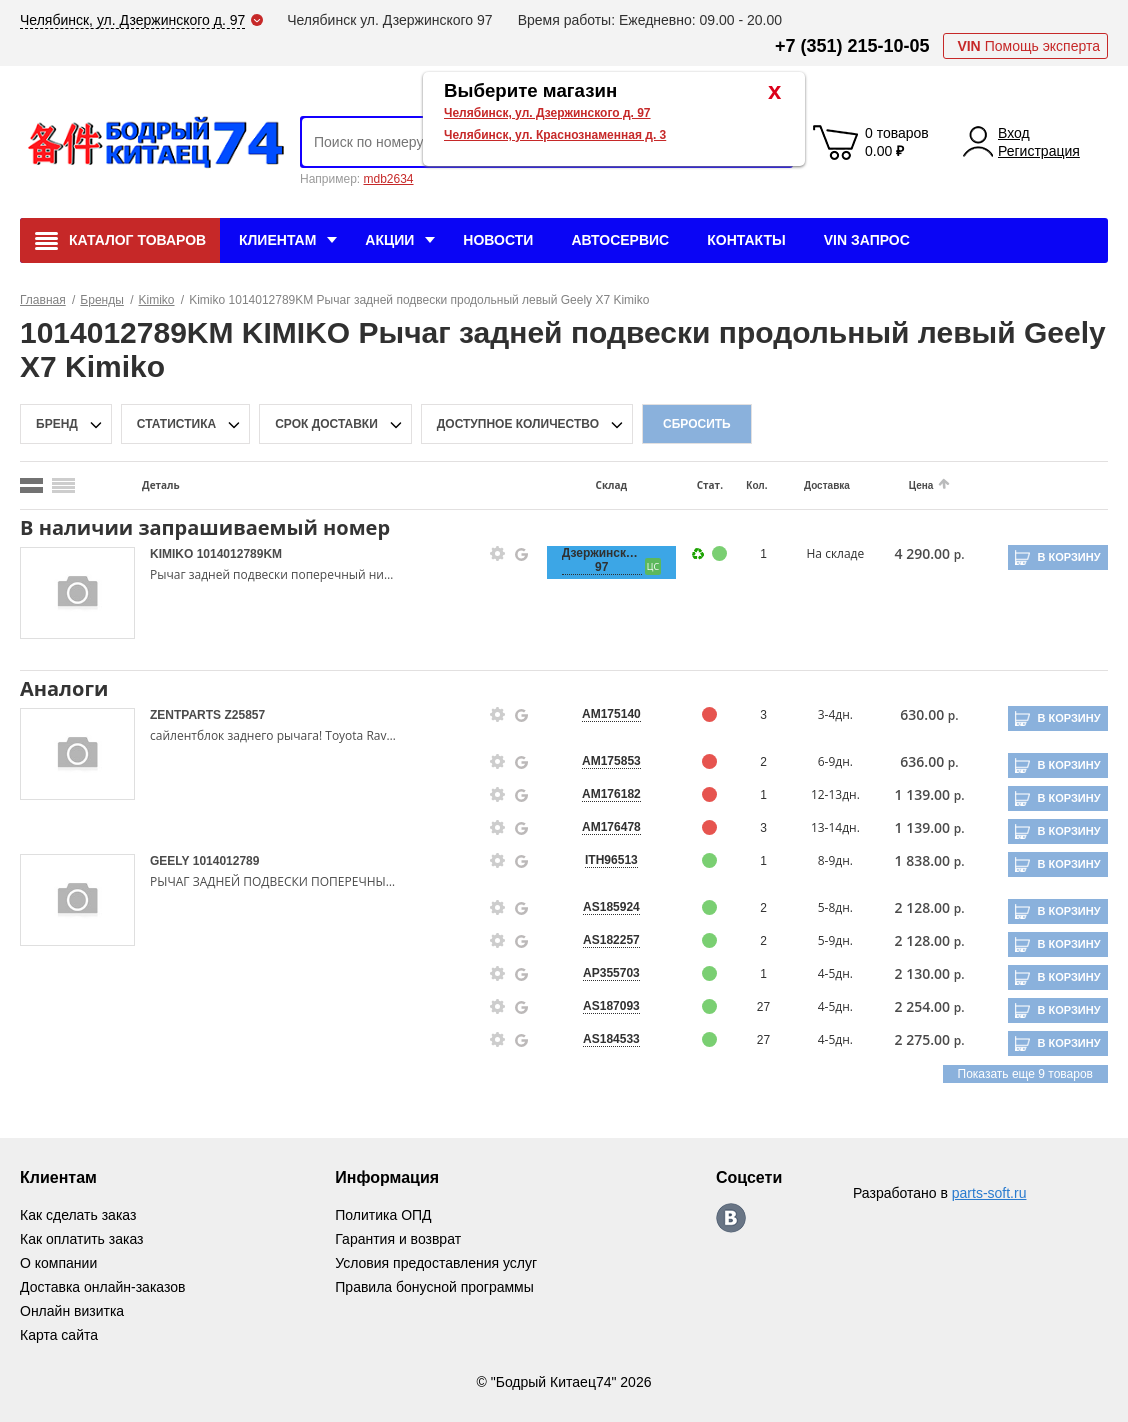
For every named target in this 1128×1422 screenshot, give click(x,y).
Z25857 (244, 715)
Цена (921, 485)
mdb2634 (388, 179)
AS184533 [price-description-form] (611, 1039)
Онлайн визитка (72, 1311)
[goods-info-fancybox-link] (498, 554)
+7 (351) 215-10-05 (852, 46)
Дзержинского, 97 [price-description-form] (602, 560)
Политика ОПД (383, 1215)
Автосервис (620, 240)
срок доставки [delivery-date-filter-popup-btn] (326, 424)
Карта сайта (59, 1335)
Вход (1014, 133)
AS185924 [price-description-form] (611, 907)
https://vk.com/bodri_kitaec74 (731, 1218)
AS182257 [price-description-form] (611, 940)
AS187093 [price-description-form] (611, 1006)
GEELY (171, 861)
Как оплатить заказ (81, 1239)
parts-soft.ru (989, 1193)
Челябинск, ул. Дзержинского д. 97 (547, 113)
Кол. (756, 485)
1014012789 (226, 861)
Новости (498, 240)
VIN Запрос (867, 240)
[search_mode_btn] (31, 485)
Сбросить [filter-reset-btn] (697, 424)
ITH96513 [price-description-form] (611, 860)
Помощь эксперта (1028, 46)
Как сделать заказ (78, 1215)
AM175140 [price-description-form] (611, 714)
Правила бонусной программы (434, 1287)
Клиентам (277, 240)
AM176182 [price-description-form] (611, 794)
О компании (58, 1263)
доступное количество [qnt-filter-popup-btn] (518, 424)
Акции (389, 240)
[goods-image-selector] (77, 593)
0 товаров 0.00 (897, 142)
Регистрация (1039, 151)
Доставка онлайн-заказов (102, 1287)
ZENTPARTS (187, 715)
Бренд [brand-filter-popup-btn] (57, 424)
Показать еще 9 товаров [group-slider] (1025, 1074)
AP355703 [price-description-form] (611, 973)
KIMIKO (173, 554)
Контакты (746, 240)
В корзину (1068, 557)
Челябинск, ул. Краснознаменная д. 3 (555, 135)
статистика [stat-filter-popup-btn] (176, 424)
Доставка (827, 485)
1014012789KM (239, 554)
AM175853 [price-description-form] (611, 761)
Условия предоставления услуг (436, 1263)
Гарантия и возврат (398, 1239)
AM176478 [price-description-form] (611, 827)
